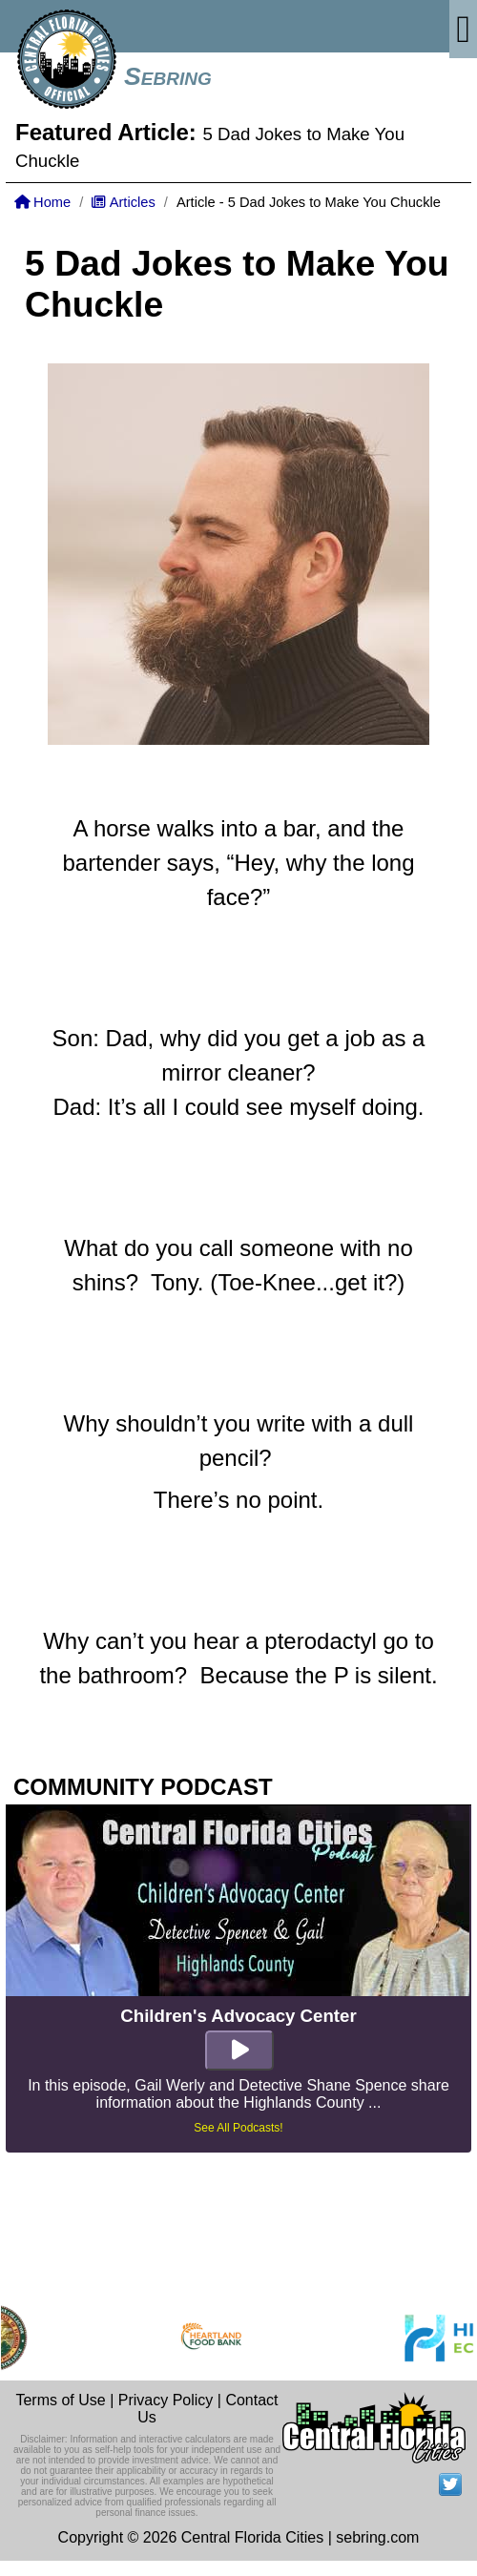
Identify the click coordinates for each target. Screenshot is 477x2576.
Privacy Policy (166, 2400)
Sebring (168, 76)
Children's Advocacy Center (238, 2016)
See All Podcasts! (238, 2127)
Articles (123, 202)
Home (42, 202)
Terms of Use (60, 2400)
